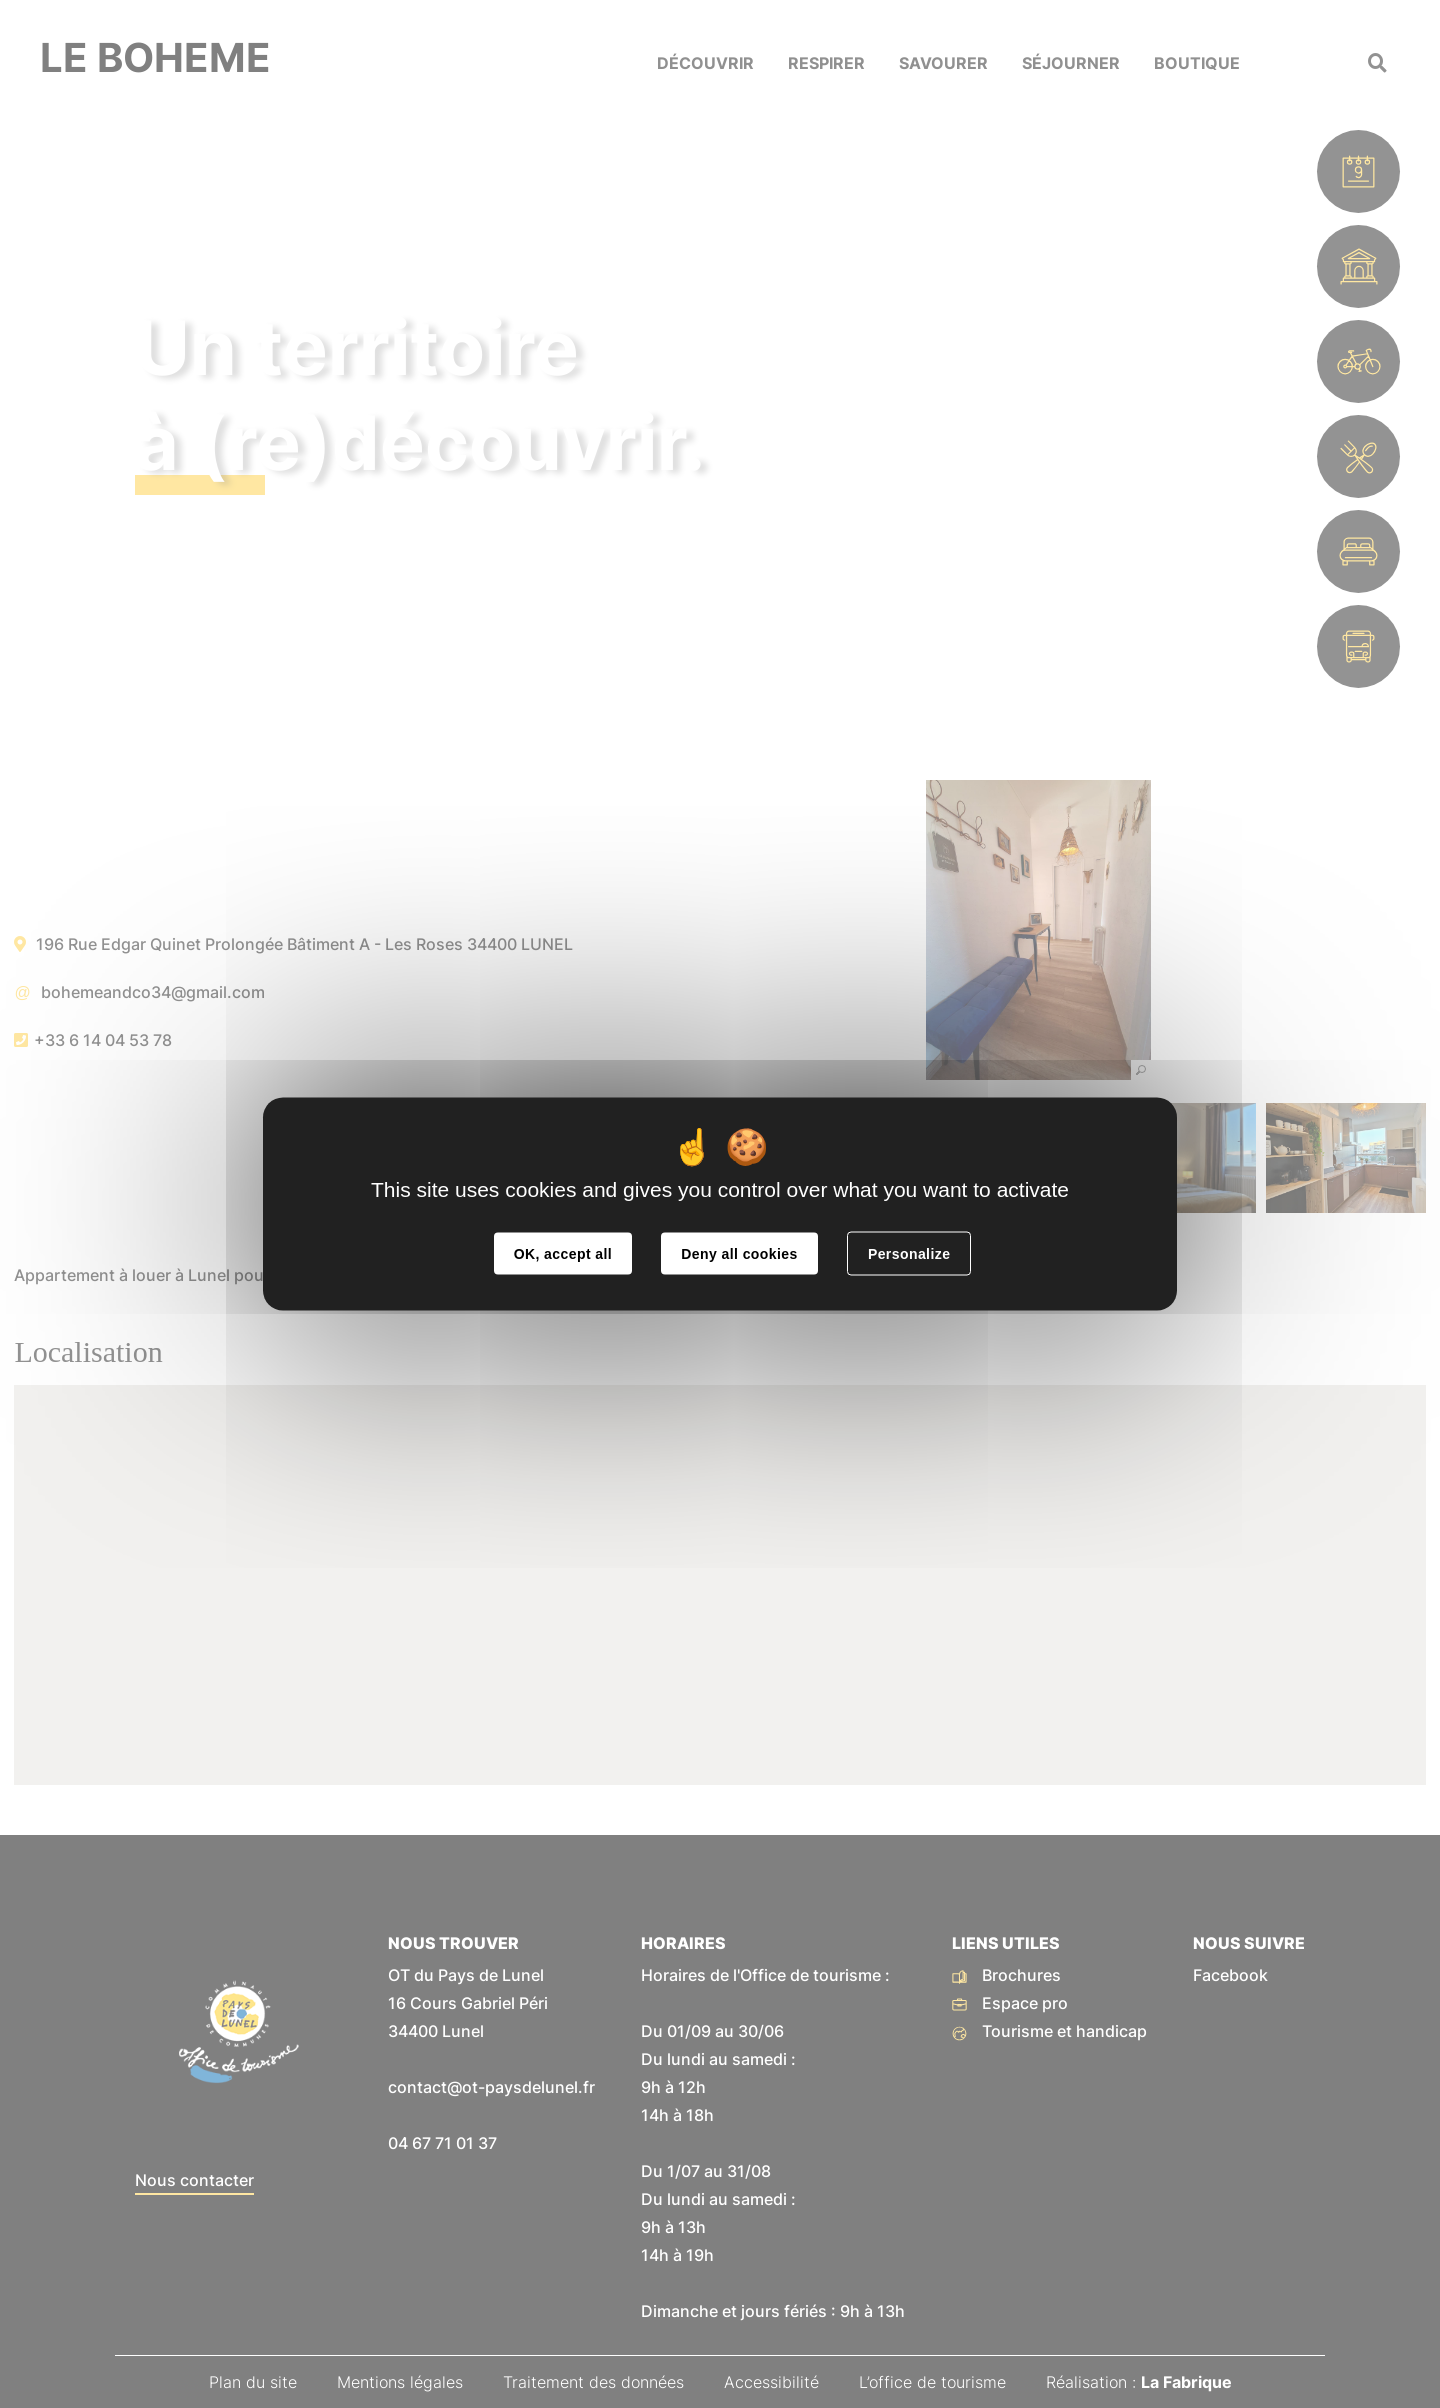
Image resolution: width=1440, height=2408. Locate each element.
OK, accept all (563, 1254)
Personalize (909, 1254)
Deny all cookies (739, 1254)
